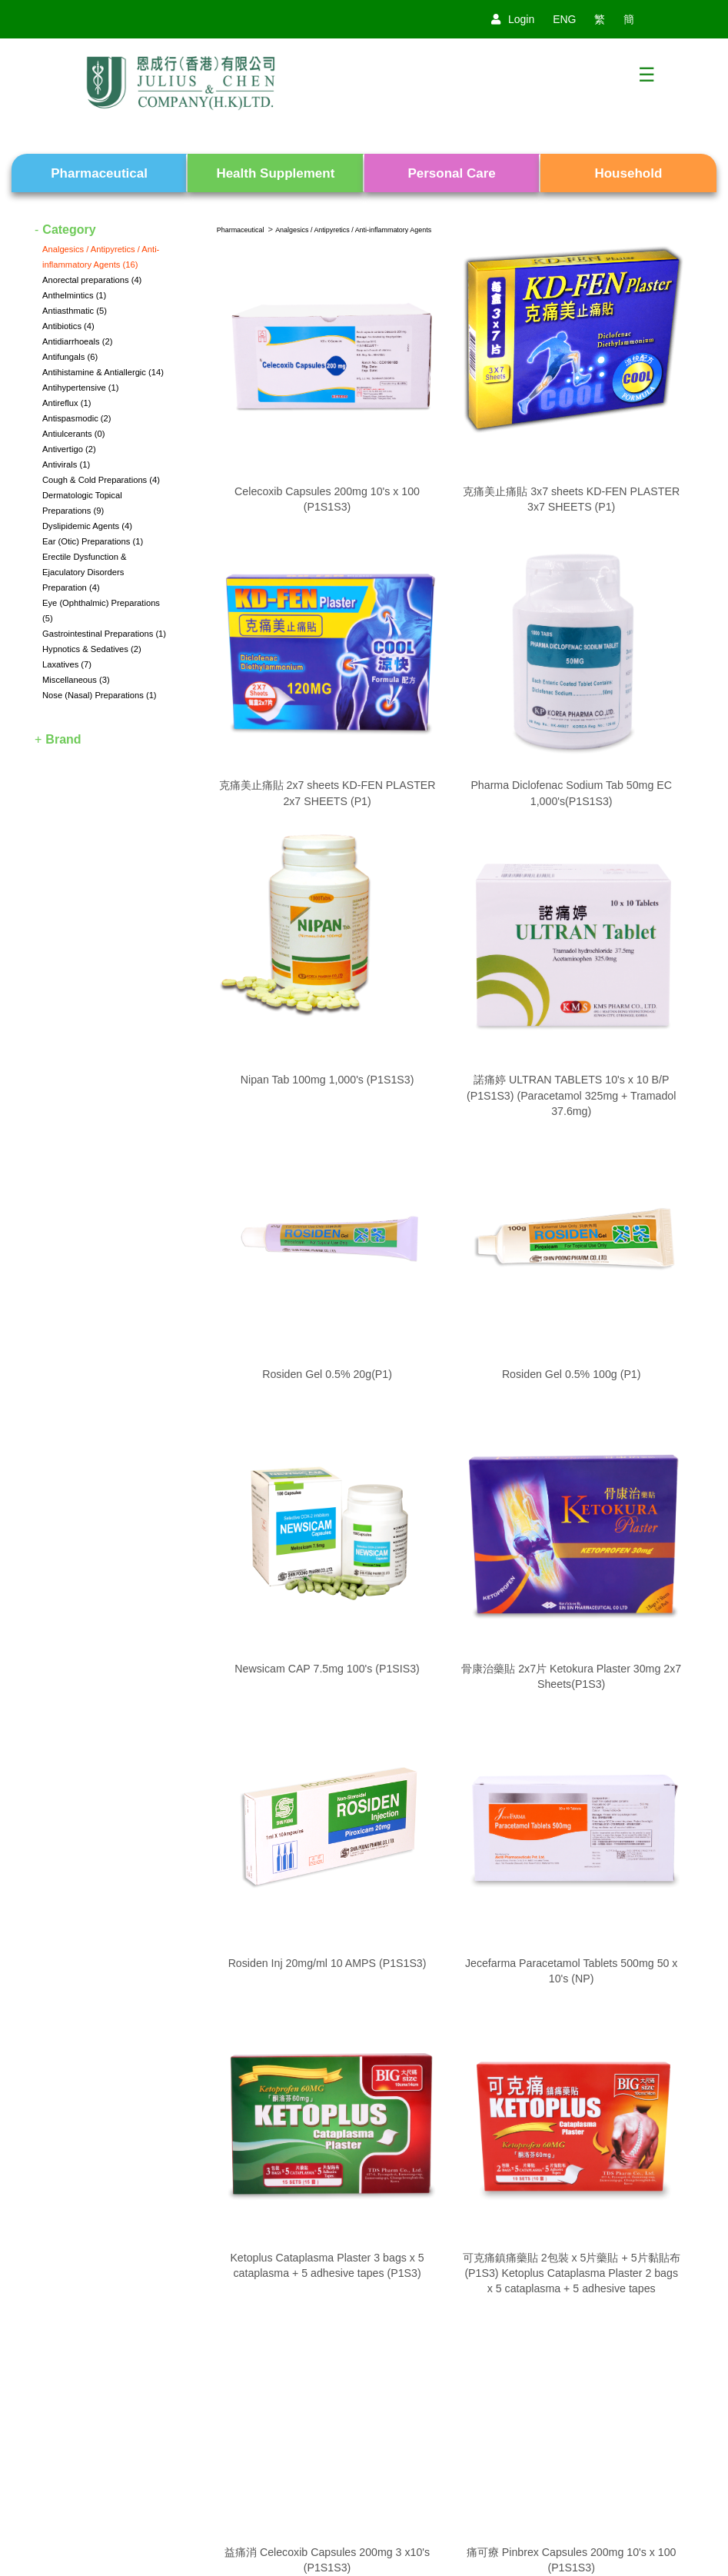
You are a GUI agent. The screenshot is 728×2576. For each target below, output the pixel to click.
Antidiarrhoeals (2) (77, 341)
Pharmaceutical (240, 230)
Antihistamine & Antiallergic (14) (103, 372)
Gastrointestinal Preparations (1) (104, 633)
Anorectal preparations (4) (91, 280)
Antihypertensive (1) (80, 387)
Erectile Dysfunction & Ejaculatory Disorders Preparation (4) (84, 572)
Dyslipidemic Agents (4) (87, 526)
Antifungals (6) (70, 356)
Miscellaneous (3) (76, 679)
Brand (63, 739)
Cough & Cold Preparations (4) (101, 479)
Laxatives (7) (66, 664)
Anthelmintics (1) (74, 295)
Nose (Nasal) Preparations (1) (99, 695)
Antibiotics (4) (68, 326)
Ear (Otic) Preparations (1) (92, 541)
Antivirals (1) (66, 464)
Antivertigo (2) (69, 449)
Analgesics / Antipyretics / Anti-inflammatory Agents (353, 230)
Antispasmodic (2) (76, 418)
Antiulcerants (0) (73, 433)
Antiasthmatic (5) (74, 310)
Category (68, 229)
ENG (564, 19)
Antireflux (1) (66, 403)
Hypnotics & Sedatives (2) (91, 649)
